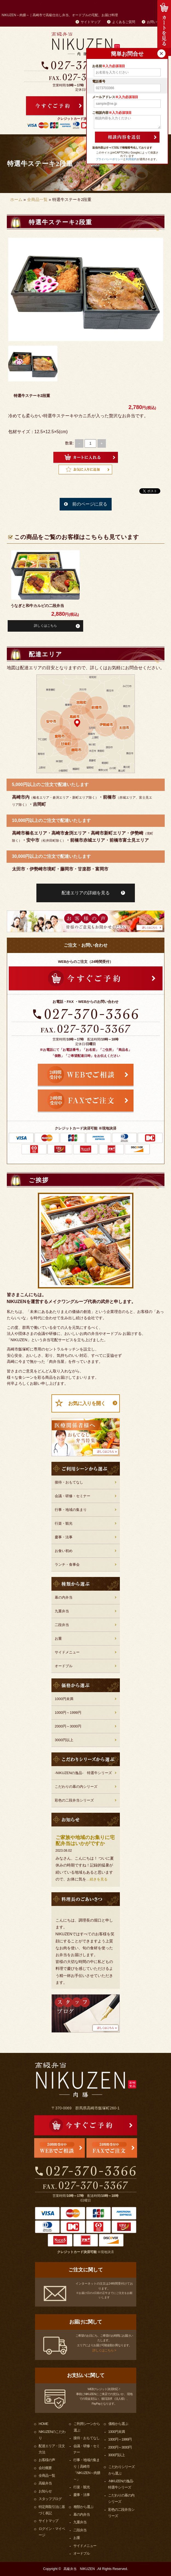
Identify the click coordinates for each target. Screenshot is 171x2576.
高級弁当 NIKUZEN (79, 2569)
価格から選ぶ (118, 2424)
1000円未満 (64, 1699)
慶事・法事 (64, 1537)
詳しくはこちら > (104, 2350)
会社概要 (45, 2468)
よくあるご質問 (123, 22)
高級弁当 (45, 2483)
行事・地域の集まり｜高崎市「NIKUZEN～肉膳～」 (86, 2469)
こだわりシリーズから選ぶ (121, 2470)
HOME (43, 2424)
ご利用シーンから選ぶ (87, 2427)
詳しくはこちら (45, 626)
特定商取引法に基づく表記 (52, 2510)
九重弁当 (62, 1611)
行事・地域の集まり (71, 1510)
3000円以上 (64, 1740)
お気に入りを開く (86, 1403)
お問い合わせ (157, 22)
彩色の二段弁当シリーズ (74, 1800)
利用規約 (131, 159)
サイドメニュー (67, 1652)
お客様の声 (47, 2460)
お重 (58, 1638)
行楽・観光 (64, 1523)
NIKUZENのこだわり (52, 2435)
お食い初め (64, 1551)
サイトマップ (90, 22)
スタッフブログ (50, 2499)
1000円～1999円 (68, 1712)
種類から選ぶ (83, 2507)
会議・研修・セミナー (72, 1496)
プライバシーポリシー (109, 159)
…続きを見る (97, 1879)
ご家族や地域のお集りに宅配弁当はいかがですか (85, 1840)
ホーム (16, 199)
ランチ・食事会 (67, 1564)
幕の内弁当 (64, 1597)
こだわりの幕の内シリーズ (76, 1787)
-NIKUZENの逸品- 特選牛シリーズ (83, 1773)
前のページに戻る (89, 504)
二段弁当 (62, 1625)
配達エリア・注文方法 (52, 2449)
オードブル (64, 1666)
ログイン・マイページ (52, 2532)
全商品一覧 (37, 199)
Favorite (85, 470)
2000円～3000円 (68, 1726)
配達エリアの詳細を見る (86, 892)
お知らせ (45, 2491)
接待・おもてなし (69, 1482)
